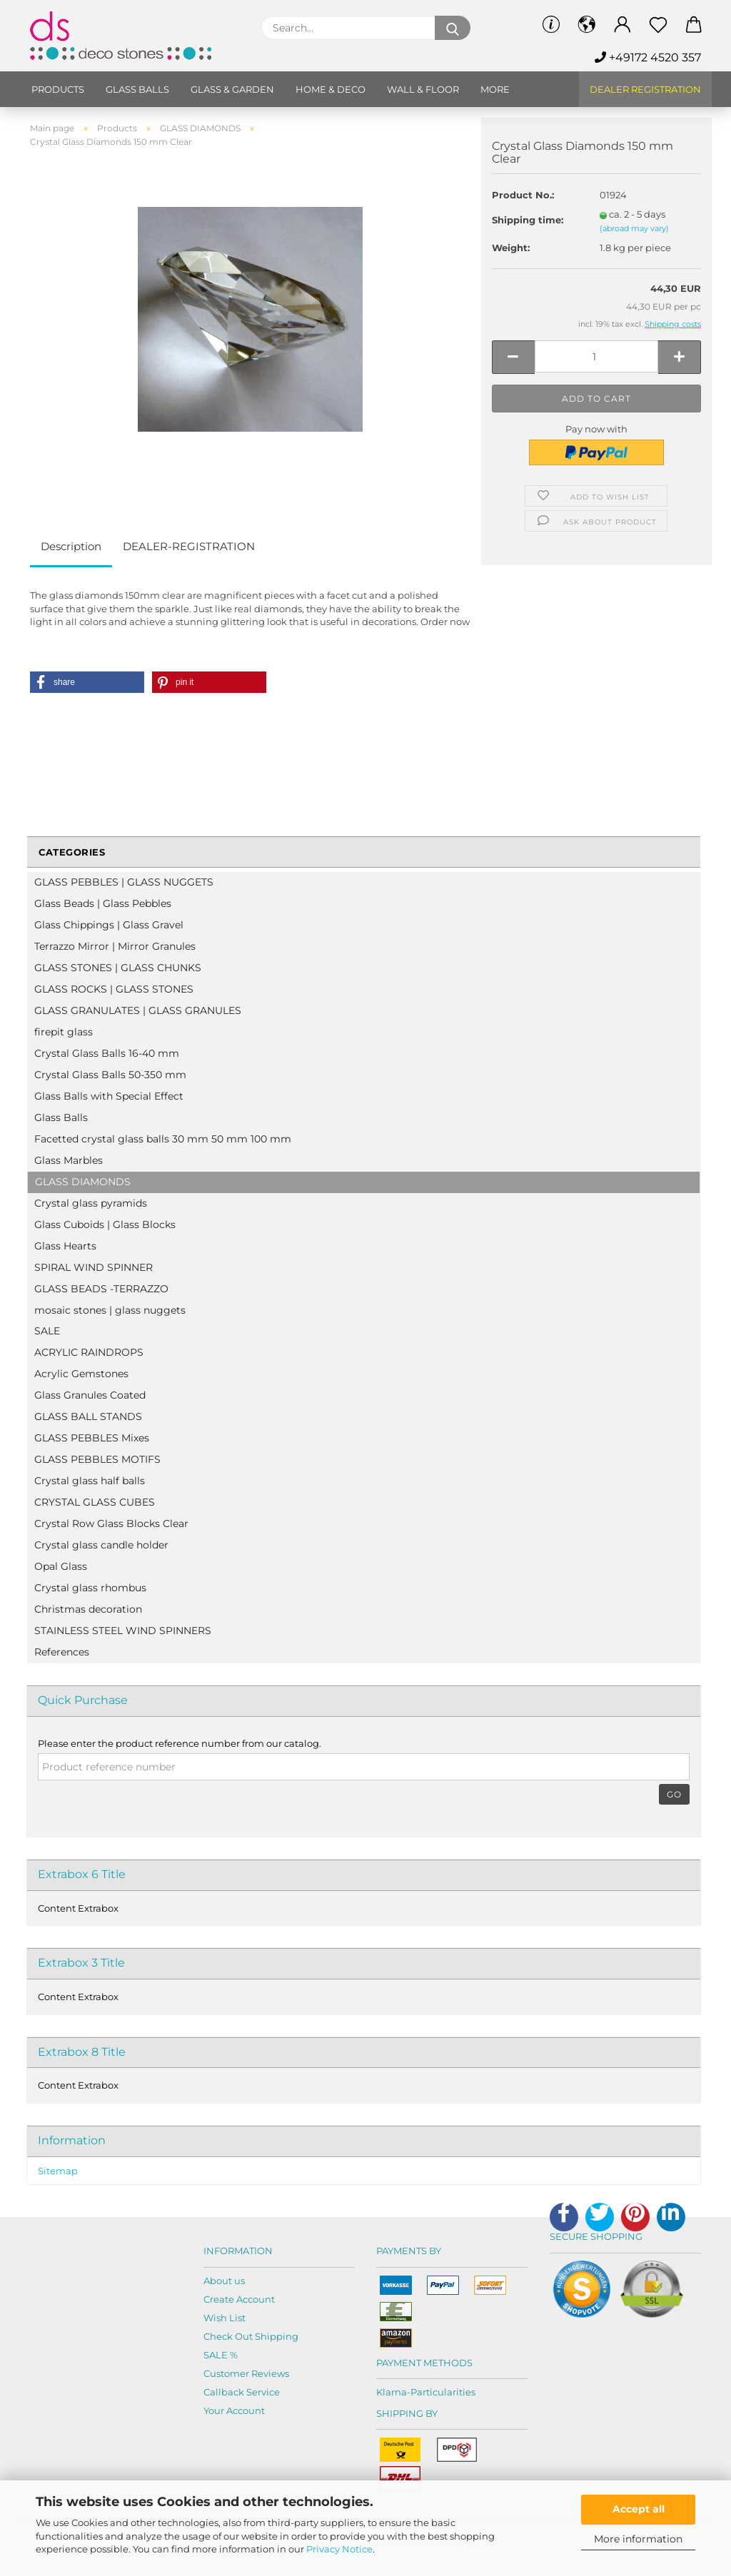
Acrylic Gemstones (81, 1373)
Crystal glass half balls (89, 1480)
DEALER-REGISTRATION (189, 546)
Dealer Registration (645, 89)
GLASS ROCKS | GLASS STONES (113, 989)
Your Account (234, 2410)
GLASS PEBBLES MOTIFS (97, 1459)
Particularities (442, 2392)
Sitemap (58, 2170)
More (495, 89)
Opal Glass (60, 1566)
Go (674, 1794)
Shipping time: (527, 219)
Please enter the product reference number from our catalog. (179, 1743)
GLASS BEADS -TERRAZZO (101, 1288)
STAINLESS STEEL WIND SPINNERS (122, 1630)
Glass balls (137, 89)
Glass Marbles (68, 1160)
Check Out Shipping (250, 2336)
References (61, 1652)
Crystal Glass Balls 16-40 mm (106, 1053)
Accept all (638, 2509)
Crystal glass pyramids (90, 1203)
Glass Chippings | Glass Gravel (108, 924)
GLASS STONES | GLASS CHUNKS (117, 967)
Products (57, 89)
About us (224, 2280)
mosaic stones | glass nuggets (110, 1310)
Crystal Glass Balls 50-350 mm (110, 1074)
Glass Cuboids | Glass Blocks (105, 1224)
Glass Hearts (65, 1245)
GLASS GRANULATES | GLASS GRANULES (137, 1010)
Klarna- (393, 2392)
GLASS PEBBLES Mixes (91, 1437)
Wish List (224, 2317)
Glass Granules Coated (90, 1395)
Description (71, 546)
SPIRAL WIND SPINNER (93, 1267)
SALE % (220, 2355)
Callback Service (241, 2392)
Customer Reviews (246, 2373)
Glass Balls (61, 1117)
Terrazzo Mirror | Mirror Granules (115, 946)
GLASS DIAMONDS (83, 1181)
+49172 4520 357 (648, 57)
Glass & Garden (232, 89)
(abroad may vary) (634, 228)
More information (638, 2538)
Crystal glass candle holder (101, 1544)
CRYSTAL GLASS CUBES (94, 1502)
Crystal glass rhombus (90, 1587)
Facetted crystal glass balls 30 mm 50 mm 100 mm (162, 1138)
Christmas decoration (88, 1609)
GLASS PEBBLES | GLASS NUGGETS (123, 882)
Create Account (239, 2299)
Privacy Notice (339, 2549)
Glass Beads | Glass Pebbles (102, 903)
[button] (87, 682)
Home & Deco (331, 89)
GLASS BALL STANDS (88, 1416)
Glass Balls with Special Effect (108, 1096)
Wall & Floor (423, 89)
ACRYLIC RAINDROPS (88, 1352)
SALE (47, 1330)
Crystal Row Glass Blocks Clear (111, 1523)
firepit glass (63, 1031)
